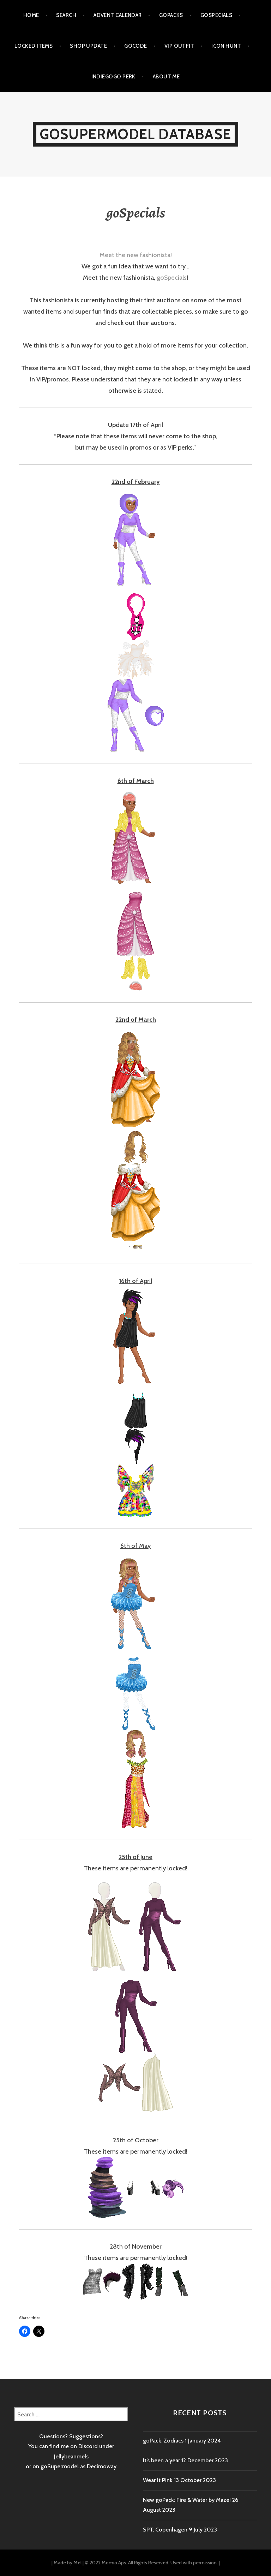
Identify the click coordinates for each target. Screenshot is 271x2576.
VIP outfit (179, 46)
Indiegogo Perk (113, 76)
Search (66, 15)
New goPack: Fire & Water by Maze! (187, 2500)
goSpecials (216, 15)
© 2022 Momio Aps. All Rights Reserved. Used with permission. (151, 2562)
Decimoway (101, 2466)
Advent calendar (118, 15)
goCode (135, 46)
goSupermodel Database (135, 134)
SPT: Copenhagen (165, 2529)
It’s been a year (161, 2460)
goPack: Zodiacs (163, 2440)
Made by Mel (68, 2562)
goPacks (171, 15)
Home (31, 15)
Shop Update (88, 46)
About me (166, 76)
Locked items (33, 46)
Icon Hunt (226, 46)
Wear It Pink (158, 2480)
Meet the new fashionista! (136, 255)
